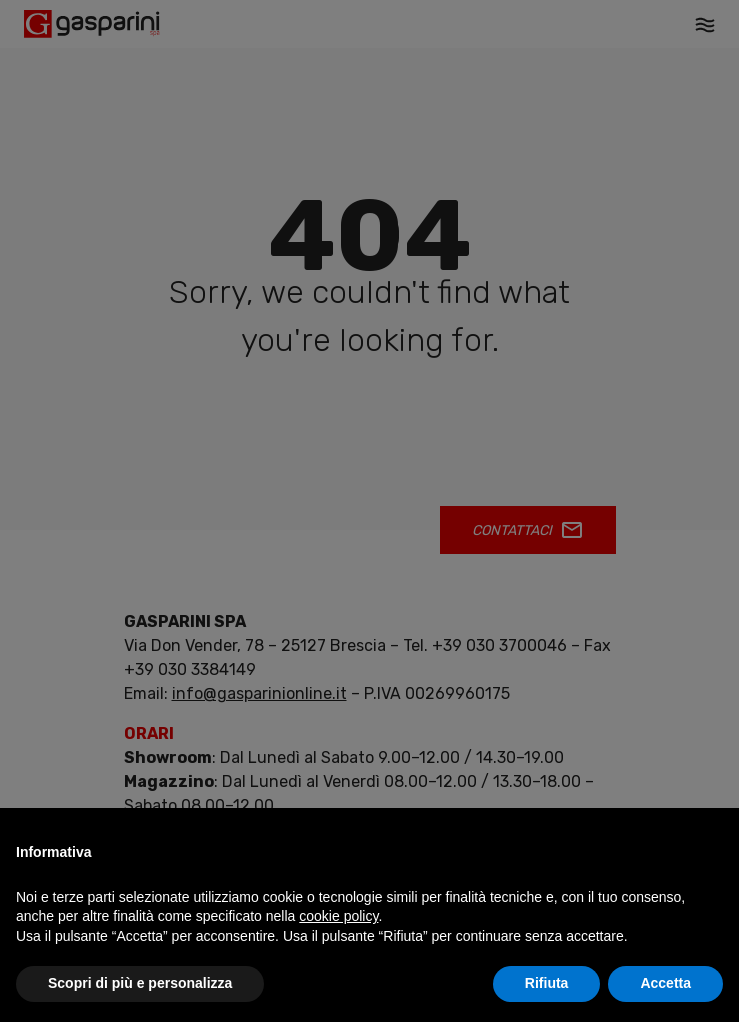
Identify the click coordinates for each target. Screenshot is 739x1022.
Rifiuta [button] (547, 983)
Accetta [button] (665, 983)
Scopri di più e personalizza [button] (140, 983)
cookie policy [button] (338, 916)
